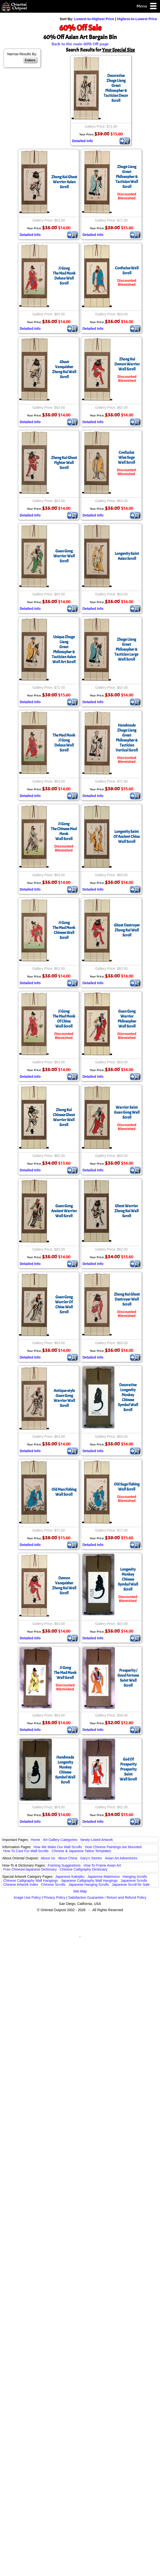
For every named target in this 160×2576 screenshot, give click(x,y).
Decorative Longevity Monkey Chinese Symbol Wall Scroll (128, 1397)
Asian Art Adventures (121, 1858)
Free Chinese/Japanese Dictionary (30, 1869)
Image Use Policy (27, 1897)
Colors (30, 60)
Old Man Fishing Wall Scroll (64, 1492)
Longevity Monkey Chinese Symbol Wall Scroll (128, 1579)
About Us (48, 1858)
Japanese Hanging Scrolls (88, 1885)
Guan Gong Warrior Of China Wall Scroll (64, 1305)
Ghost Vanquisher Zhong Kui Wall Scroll (64, 369)
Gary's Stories (91, 1858)
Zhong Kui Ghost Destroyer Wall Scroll (127, 1299)
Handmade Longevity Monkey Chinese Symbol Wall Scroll (65, 1770)
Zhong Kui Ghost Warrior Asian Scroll (64, 181)
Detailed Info (82, 141)
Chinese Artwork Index (20, 1885)
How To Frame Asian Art (102, 1865)
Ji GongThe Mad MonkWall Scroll (65, 1672)
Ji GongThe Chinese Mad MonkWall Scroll (64, 831)
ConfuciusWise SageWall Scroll (126, 457)
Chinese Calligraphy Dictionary (83, 1869)
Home (35, 1840)
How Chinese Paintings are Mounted (113, 1847)
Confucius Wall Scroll (127, 271)
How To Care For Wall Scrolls (26, 1851)
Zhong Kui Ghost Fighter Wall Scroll (64, 462)
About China (67, 1858)
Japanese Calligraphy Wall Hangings (89, 1881)
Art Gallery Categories (60, 1840)
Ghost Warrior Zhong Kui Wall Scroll (126, 1210)
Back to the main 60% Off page (80, 43)
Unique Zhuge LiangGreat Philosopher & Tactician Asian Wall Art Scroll (64, 649)
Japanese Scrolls (134, 1881)
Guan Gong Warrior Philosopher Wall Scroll (127, 1019)
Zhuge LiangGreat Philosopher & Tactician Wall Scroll (126, 176)
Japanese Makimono (103, 1877)
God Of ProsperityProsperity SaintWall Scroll (128, 1769)
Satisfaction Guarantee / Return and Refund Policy (107, 1897)
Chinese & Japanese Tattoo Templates (81, 1851)
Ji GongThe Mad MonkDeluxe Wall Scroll (64, 276)
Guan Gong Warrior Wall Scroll (64, 556)
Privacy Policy (54, 1897)
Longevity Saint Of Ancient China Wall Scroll (126, 836)
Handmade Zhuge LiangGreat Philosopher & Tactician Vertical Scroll (127, 738)
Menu (147, 6)
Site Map (80, 1891)
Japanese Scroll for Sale (131, 1885)
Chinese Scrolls (53, 1885)
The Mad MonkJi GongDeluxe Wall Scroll (64, 743)
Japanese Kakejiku (70, 1877)
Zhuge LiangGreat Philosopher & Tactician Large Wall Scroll (126, 649)
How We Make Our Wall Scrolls (57, 1847)
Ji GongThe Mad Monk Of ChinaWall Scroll (64, 1019)
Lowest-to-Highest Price (94, 19)
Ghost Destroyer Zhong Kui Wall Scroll (127, 930)
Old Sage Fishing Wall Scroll (127, 1487)
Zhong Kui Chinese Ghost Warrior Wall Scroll (64, 1117)
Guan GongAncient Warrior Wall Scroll (64, 1210)
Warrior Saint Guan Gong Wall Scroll (127, 1112)
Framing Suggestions (64, 1865)
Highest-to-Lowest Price (137, 19)
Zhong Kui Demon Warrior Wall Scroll (127, 364)
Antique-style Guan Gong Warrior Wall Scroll (64, 1398)
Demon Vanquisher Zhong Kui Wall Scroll (64, 1586)
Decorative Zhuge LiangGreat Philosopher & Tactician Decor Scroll (116, 88)
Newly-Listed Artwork (96, 1840)
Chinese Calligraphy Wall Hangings (30, 1881)
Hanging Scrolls (135, 1877)
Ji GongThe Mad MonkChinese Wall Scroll (64, 930)
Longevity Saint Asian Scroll (127, 556)
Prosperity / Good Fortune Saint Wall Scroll (128, 1678)
